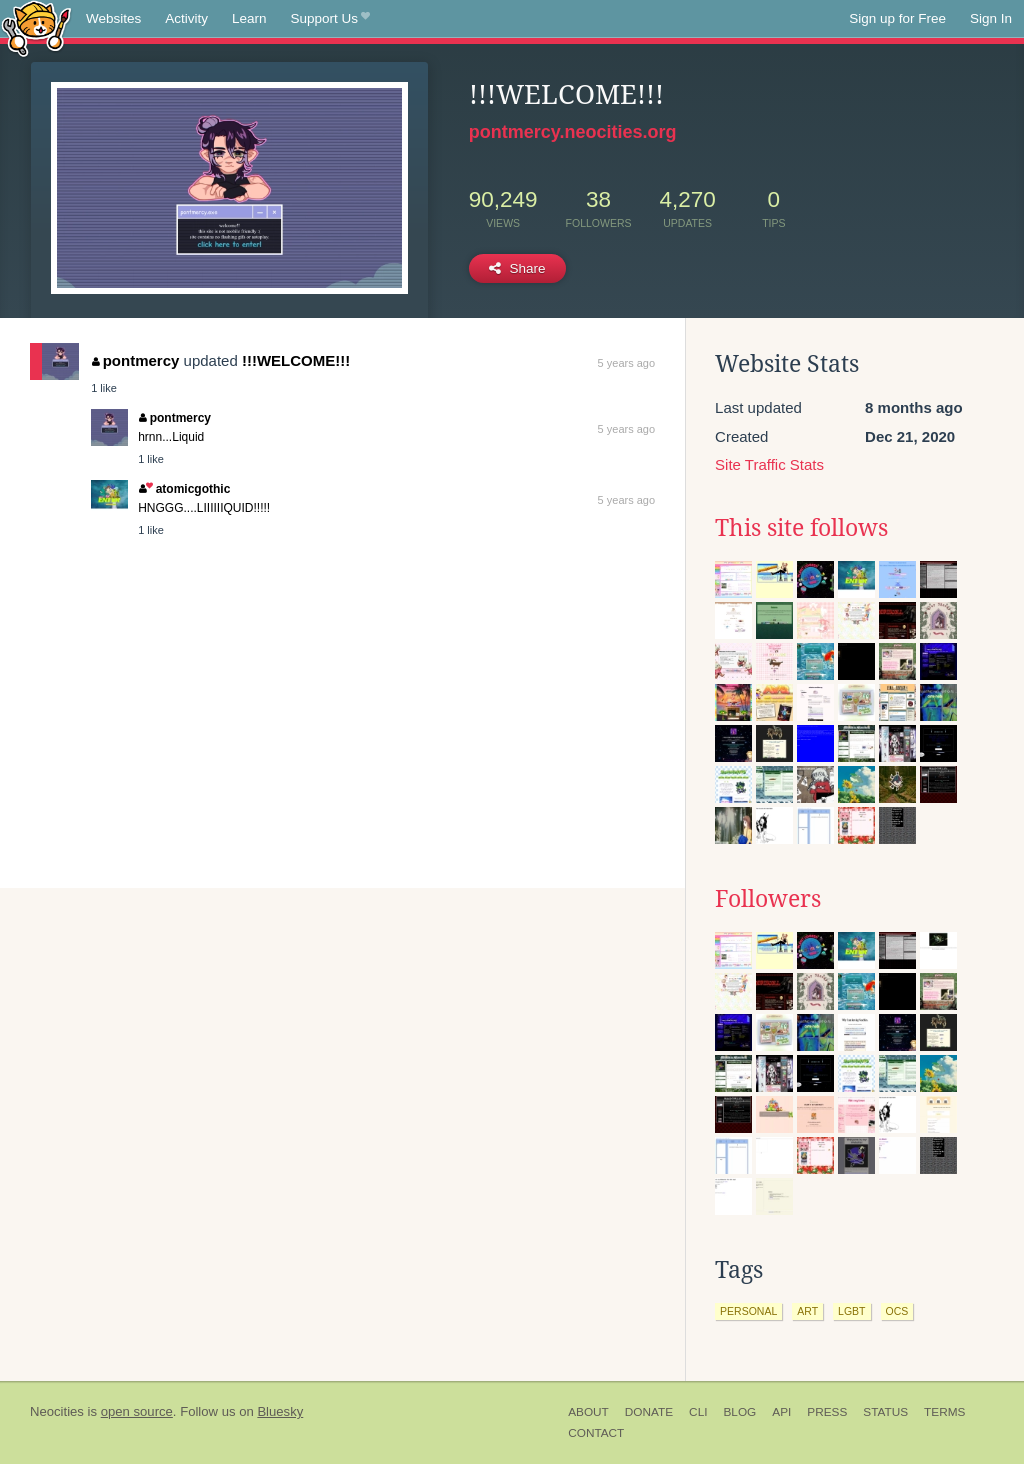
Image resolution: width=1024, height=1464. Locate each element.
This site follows (801, 528)
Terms (944, 1412)
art (807, 1311)
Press (827, 1412)
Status (885, 1412)
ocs (897, 1311)
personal (748, 1311)
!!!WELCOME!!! (296, 360)
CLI (698, 1412)
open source (137, 1411)
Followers (768, 899)
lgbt (851, 1311)
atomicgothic (184, 489)
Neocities (57, 1411)
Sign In (991, 18)
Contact (596, 1433)
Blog (739, 1412)
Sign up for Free (897, 18)
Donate (649, 1412)
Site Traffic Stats (769, 464)
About (588, 1412)
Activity (186, 18)
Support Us (330, 19)
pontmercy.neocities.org (573, 132)
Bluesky (280, 1411)
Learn (249, 18)
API (781, 1412)
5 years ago (626, 363)
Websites (113, 18)
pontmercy (135, 360)
